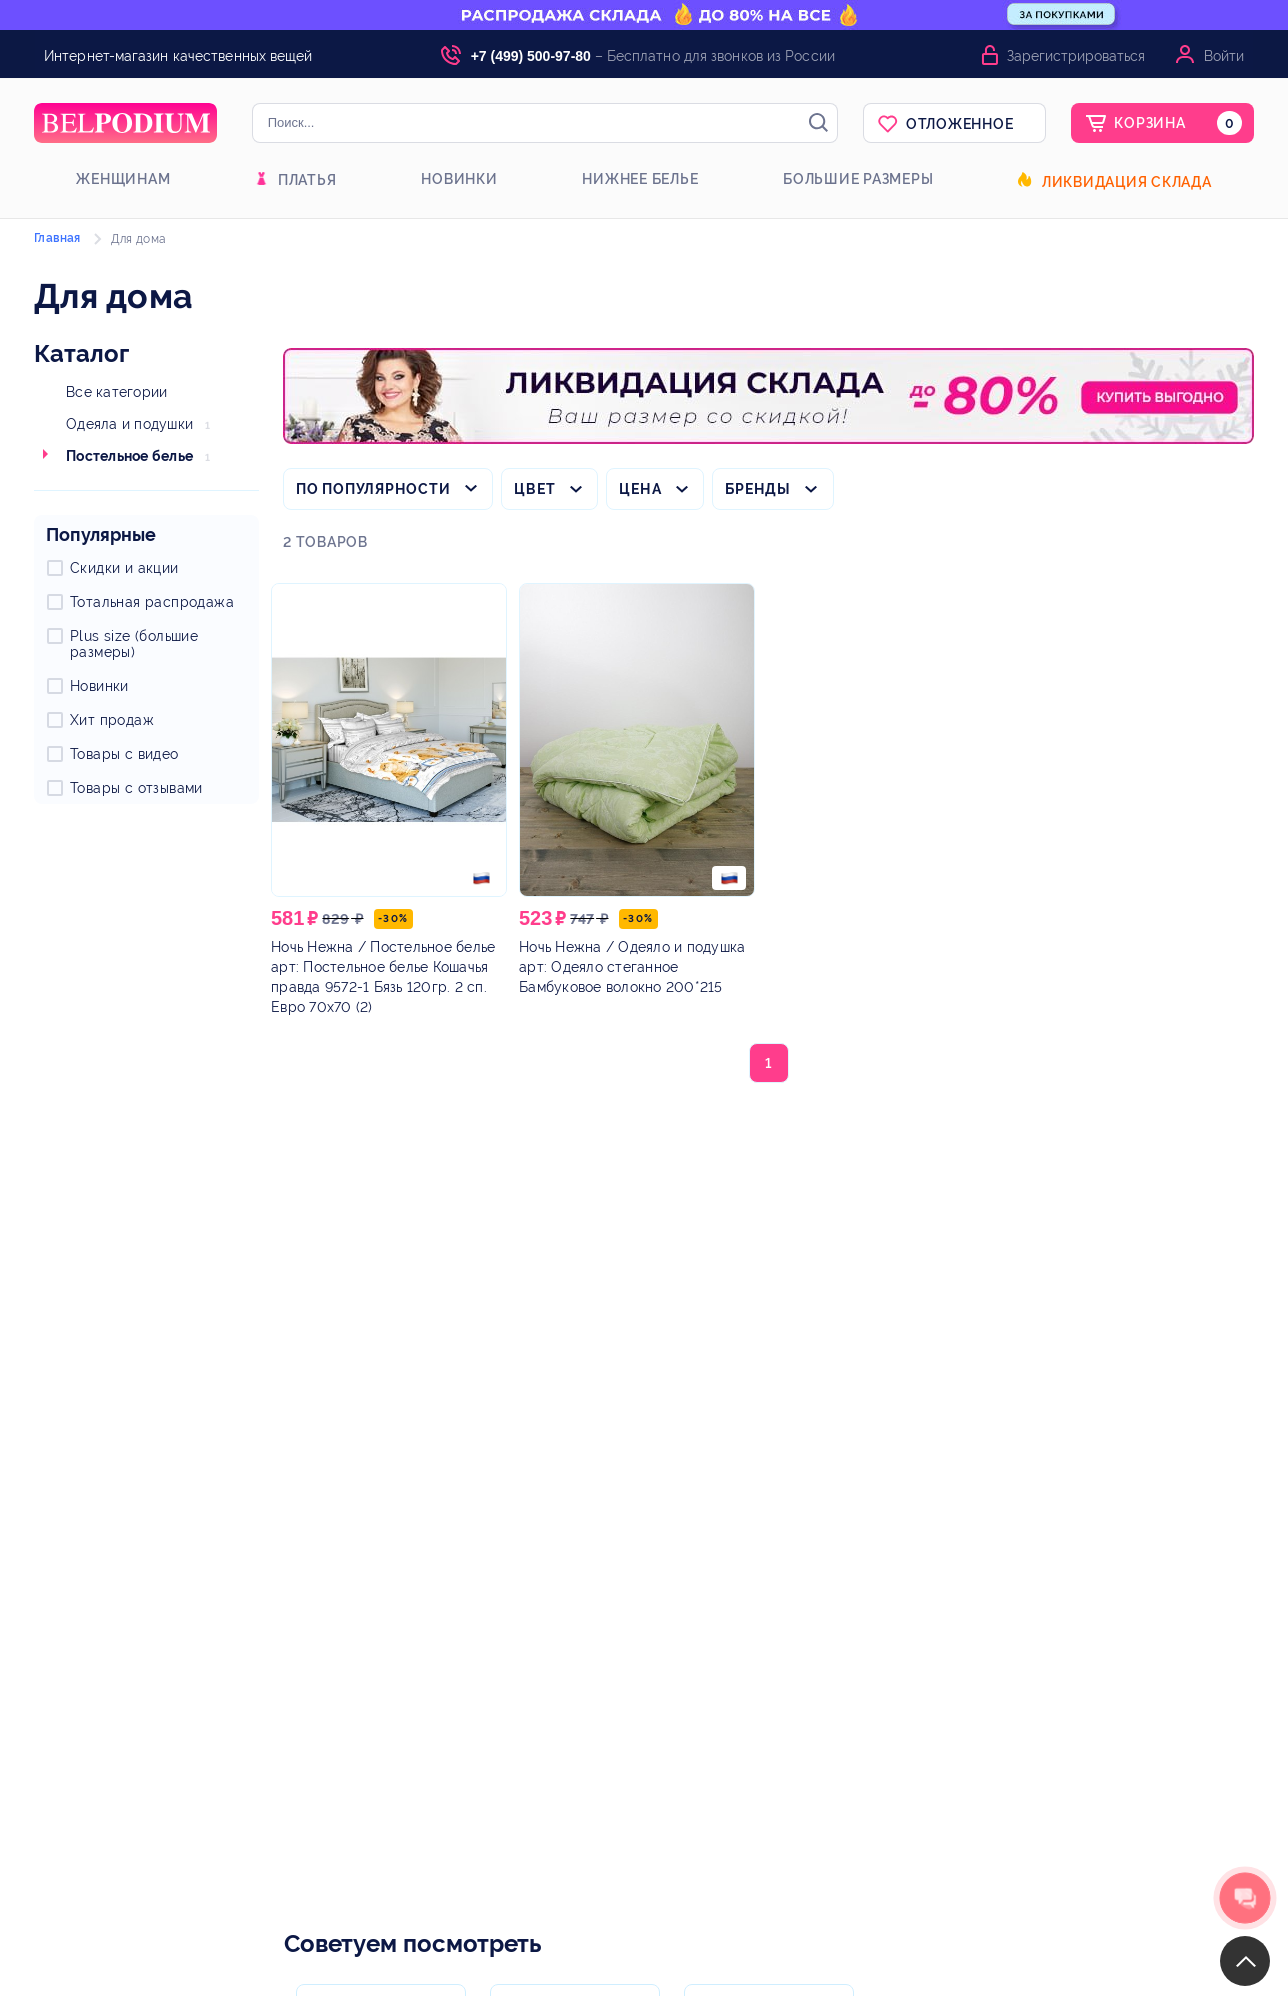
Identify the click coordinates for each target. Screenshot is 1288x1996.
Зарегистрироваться (1076, 56)
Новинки (459, 179)
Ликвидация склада (1127, 182)
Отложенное (960, 124)
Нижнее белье (640, 179)
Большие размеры (858, 179)
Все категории (116, 392)
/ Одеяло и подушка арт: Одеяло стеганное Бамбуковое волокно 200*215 (632, 967)
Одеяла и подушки (129, 424)
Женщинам (123, 179)
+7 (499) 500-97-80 (531, 56)
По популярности (373, 489)
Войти (1224, 56)
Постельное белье (129, 456)
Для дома (138, 239)
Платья (307, 180)
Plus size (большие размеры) (134, 644)
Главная (57, 238)
